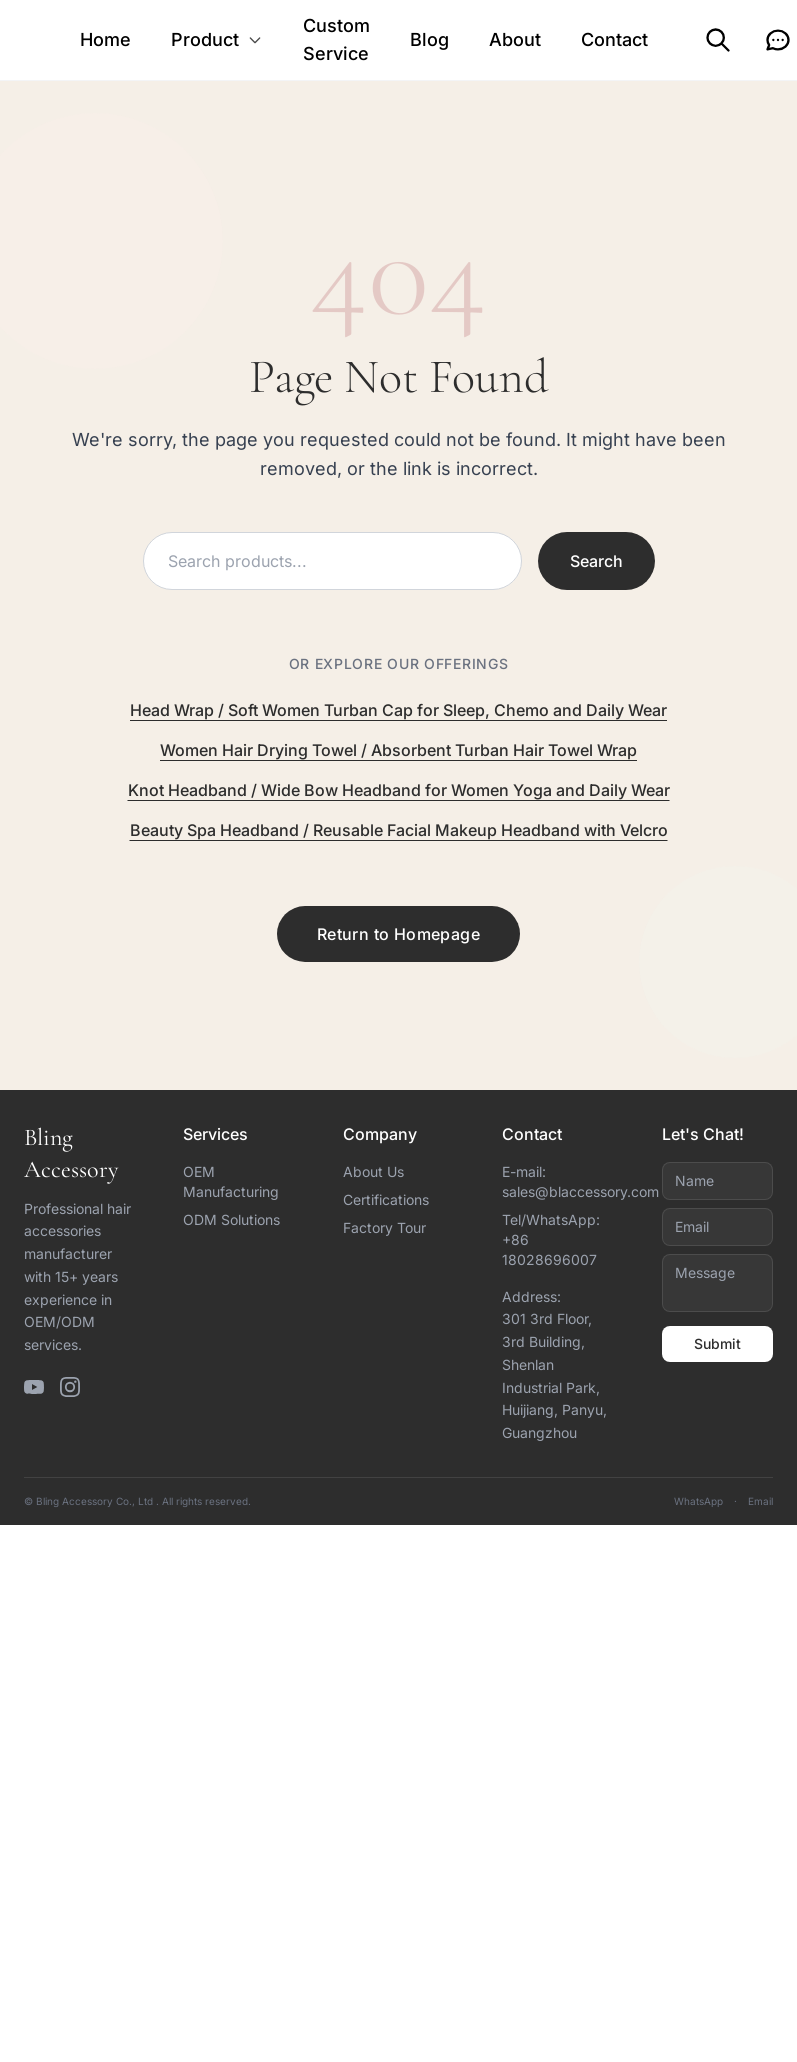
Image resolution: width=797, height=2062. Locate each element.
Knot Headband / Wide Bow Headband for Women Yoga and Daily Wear (399, 790)
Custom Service (336, 39)
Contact (614, 39)
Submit (717, 1343)
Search (596, 561)
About (515, 39)
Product (217, 39)
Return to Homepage (398, 934)
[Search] (718, 40)
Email (760, 1501)
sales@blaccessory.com (580, 1191)
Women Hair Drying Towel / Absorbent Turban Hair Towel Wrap (398, 750)
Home (105, 39)
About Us (373, 1171)
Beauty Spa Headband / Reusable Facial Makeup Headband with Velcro (399, 830)
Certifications (386, 1199)
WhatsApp (698, 1501)
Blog (429, 39)
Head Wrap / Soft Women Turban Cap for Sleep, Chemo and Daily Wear (398, 710)
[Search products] (332, 561)
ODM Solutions (231, 1219)
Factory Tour (384, 1227)
